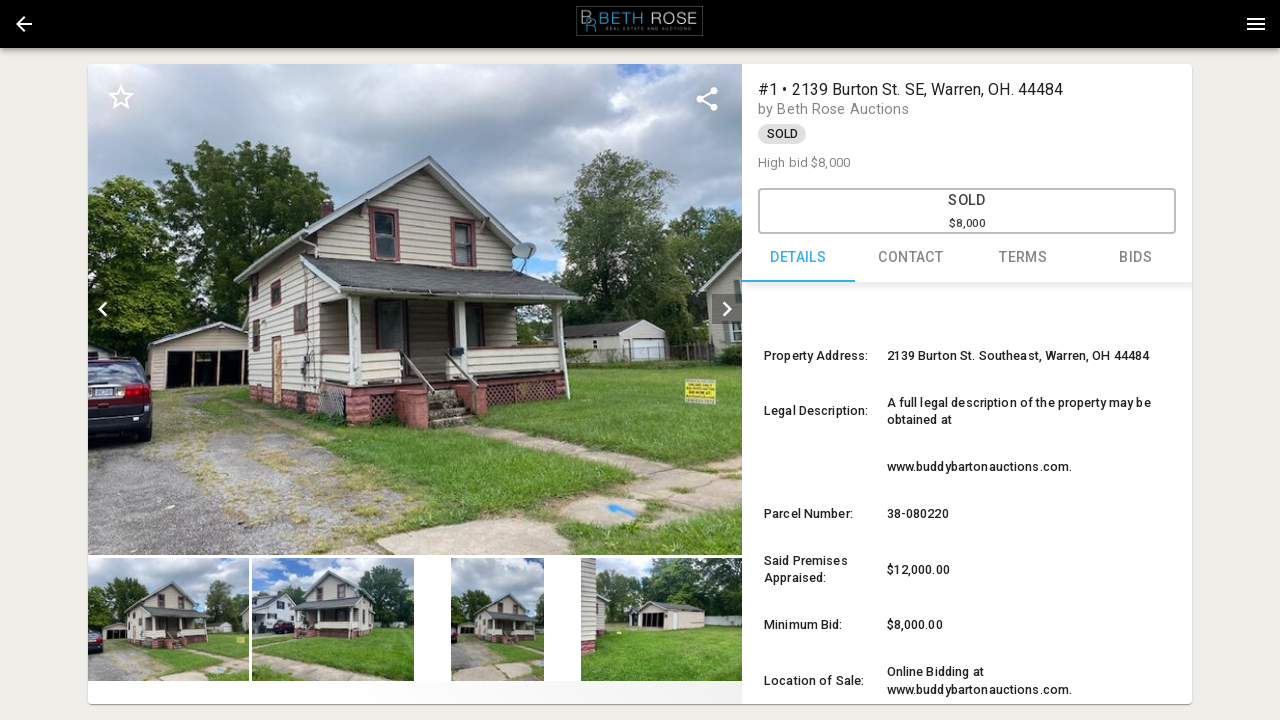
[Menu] (1256, 24)
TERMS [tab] (1023, 258)
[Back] (24, 24)
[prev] (103, 309)
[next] (727, 309)
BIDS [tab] (1136, 258)
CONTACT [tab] (911, 258)
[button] (24, 24)
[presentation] (640, 24)
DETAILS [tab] (798, 258)
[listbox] (415, 309)
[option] (415, 309)
